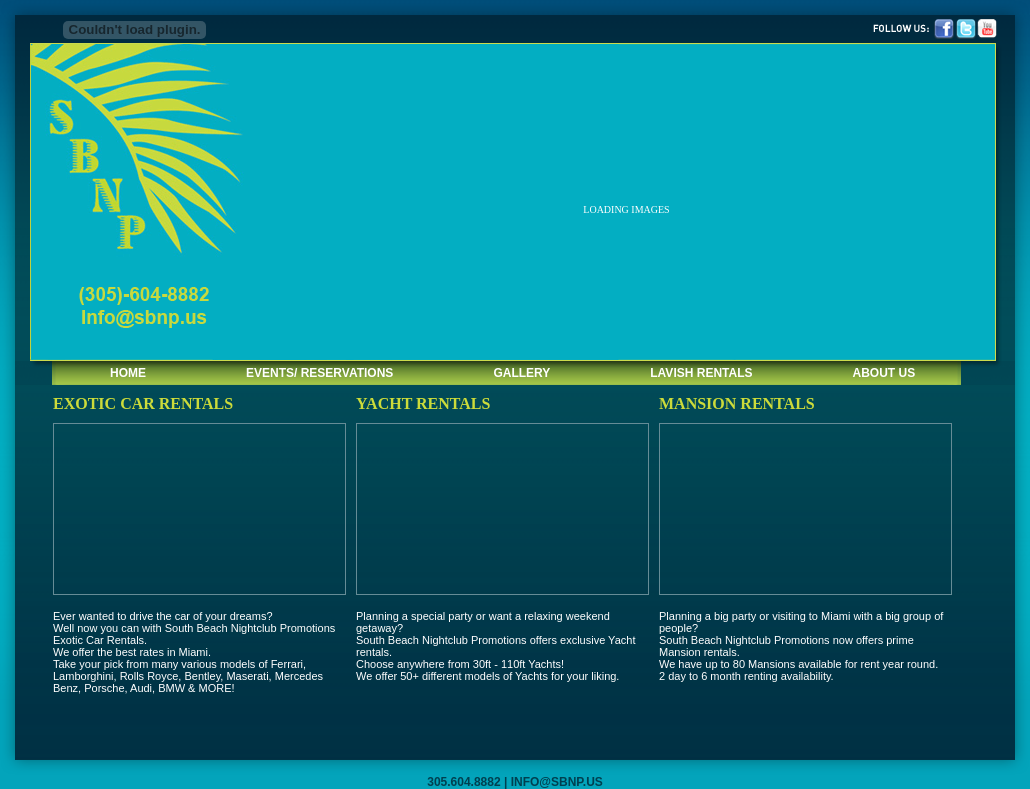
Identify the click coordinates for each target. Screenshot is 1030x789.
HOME (128, 373)
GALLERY (521, 373)
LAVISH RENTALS (701, 373)
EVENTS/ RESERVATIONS (319, 373)
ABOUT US (884, 373)
